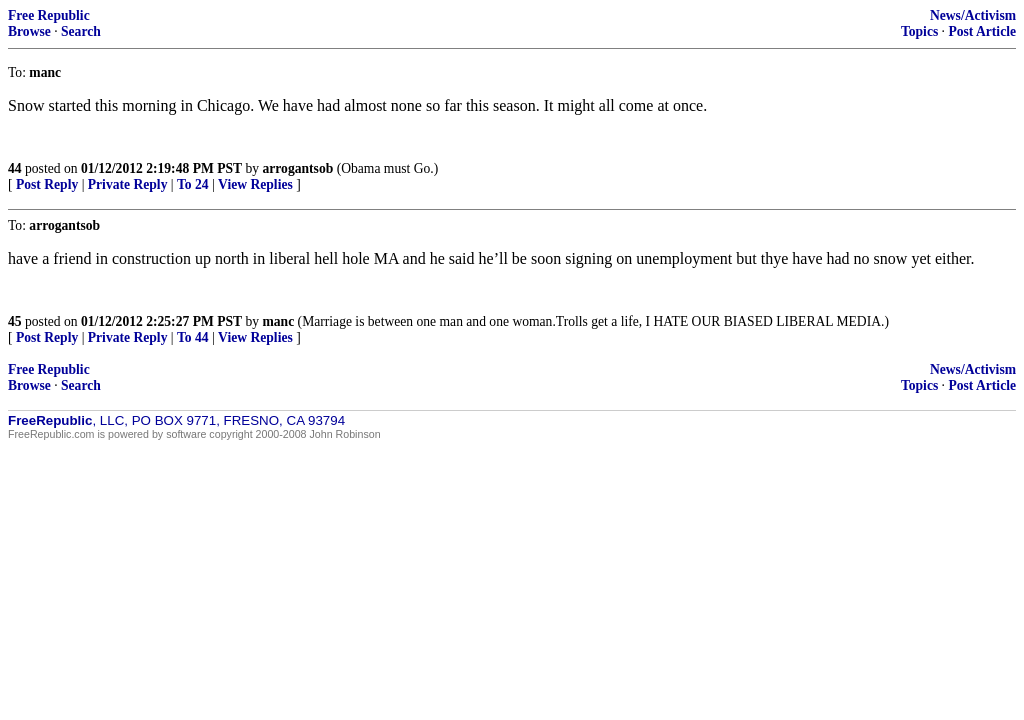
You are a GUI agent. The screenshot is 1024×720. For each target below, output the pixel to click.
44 (15, 168)
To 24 (193, 184)
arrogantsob (298, 168)
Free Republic (49, 15)
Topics (919, 31)
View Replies (255, 184)
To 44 (193, 337)
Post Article (982, 31)
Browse (29, 31)
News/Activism (973, 15)
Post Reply (47, 184)
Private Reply (128, 184)
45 (15, 321)
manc (279, 321)
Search (81, 31)
